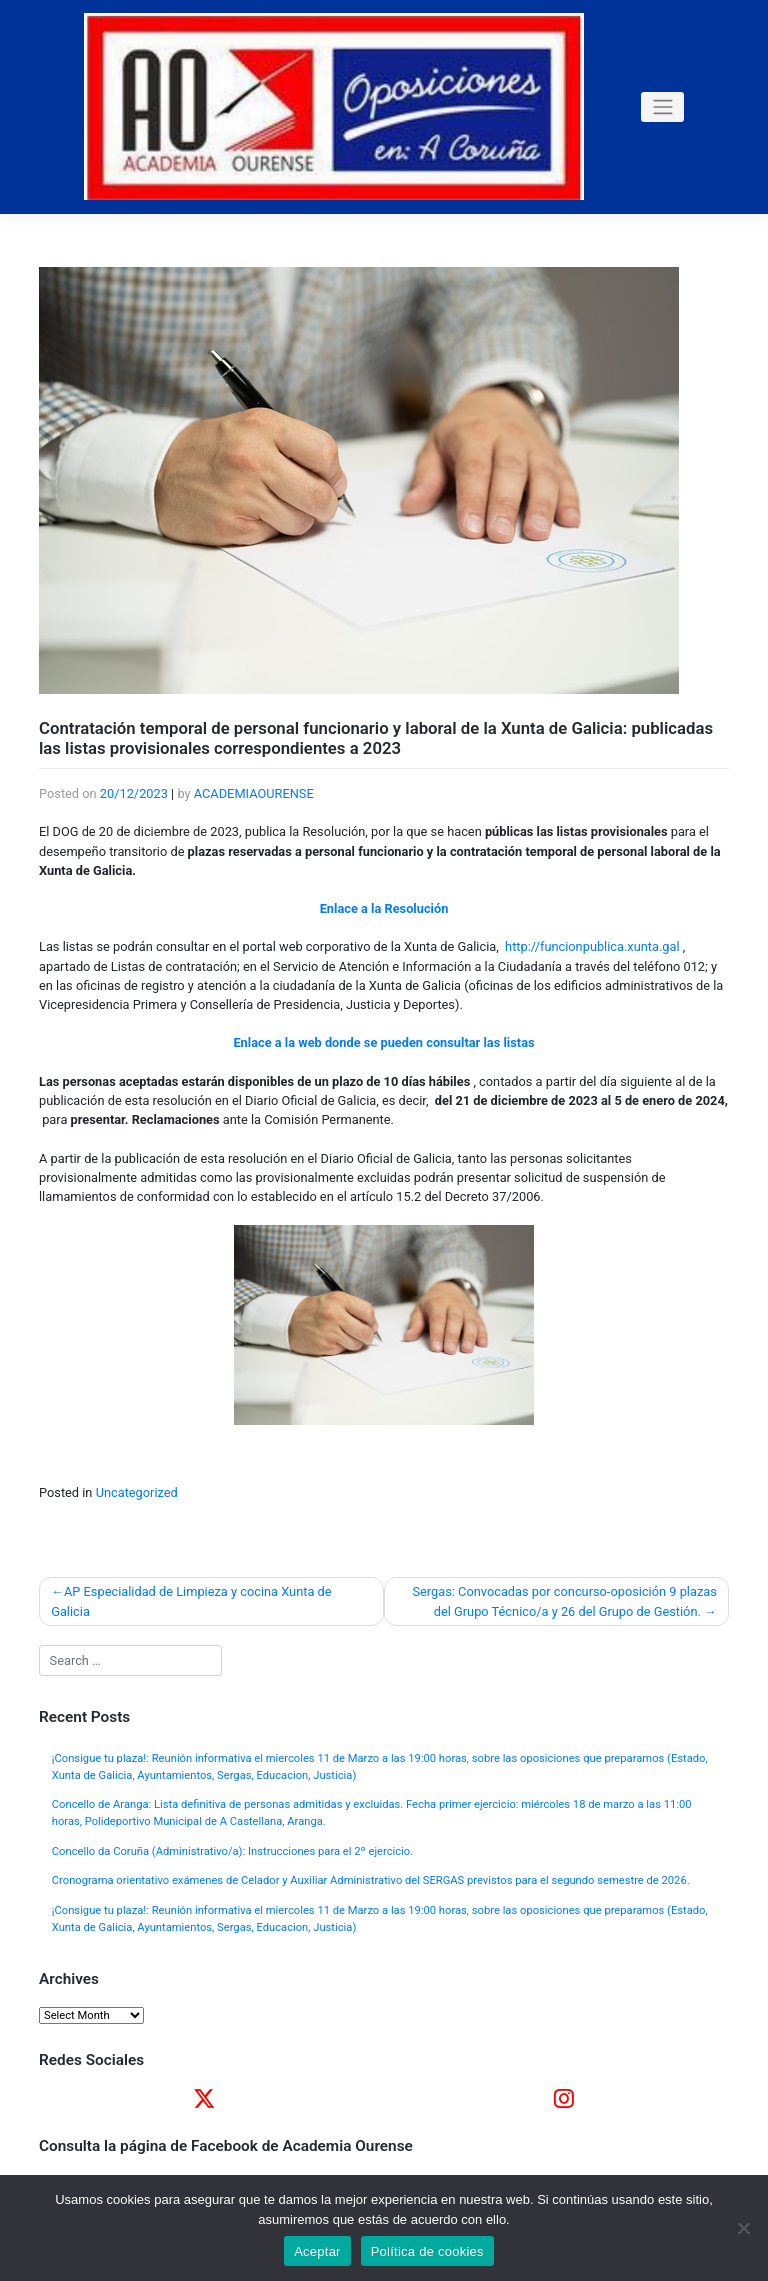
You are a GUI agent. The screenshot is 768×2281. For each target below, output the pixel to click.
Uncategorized (137, 1492)
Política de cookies (427, 2251)
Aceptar (317, 2251)
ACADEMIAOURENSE (254, 793)
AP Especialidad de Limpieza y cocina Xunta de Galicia (191, 1601)
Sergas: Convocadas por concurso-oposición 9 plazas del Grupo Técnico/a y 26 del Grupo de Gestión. (564, 1601)
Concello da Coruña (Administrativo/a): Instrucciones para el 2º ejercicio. (232, 1851)
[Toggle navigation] (662, 107)
